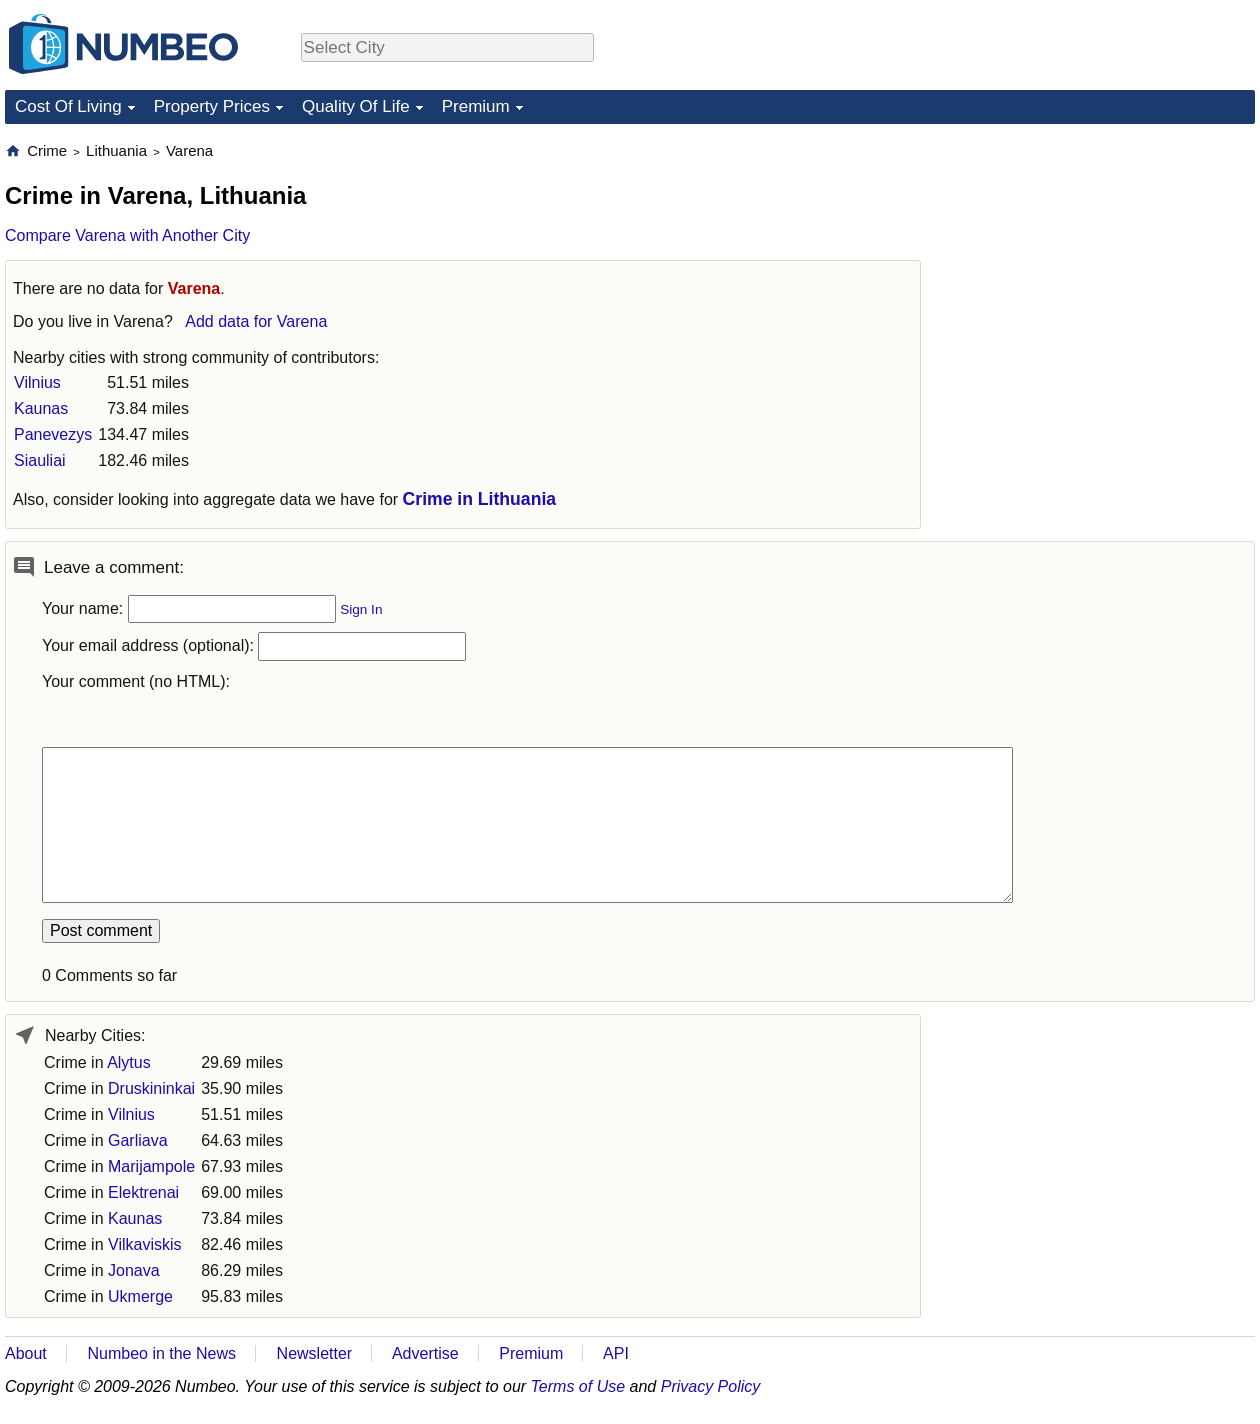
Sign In (361, 609)
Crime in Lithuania (479, 499)
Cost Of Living (68, 106)
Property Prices (212, 106)
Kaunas (41, 408)
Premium (476, 106)
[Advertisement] (1067, 441)
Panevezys (53, 434)
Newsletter (315, 1353)
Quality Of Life (356, 106)
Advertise (425, 1353)
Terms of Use (578, 1386)
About (26, 1353)
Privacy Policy (711, 1386)
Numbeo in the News (161, 1353)
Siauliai (40, 460)
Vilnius (37, 382)
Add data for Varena (256, 321)
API (616, 1353)
